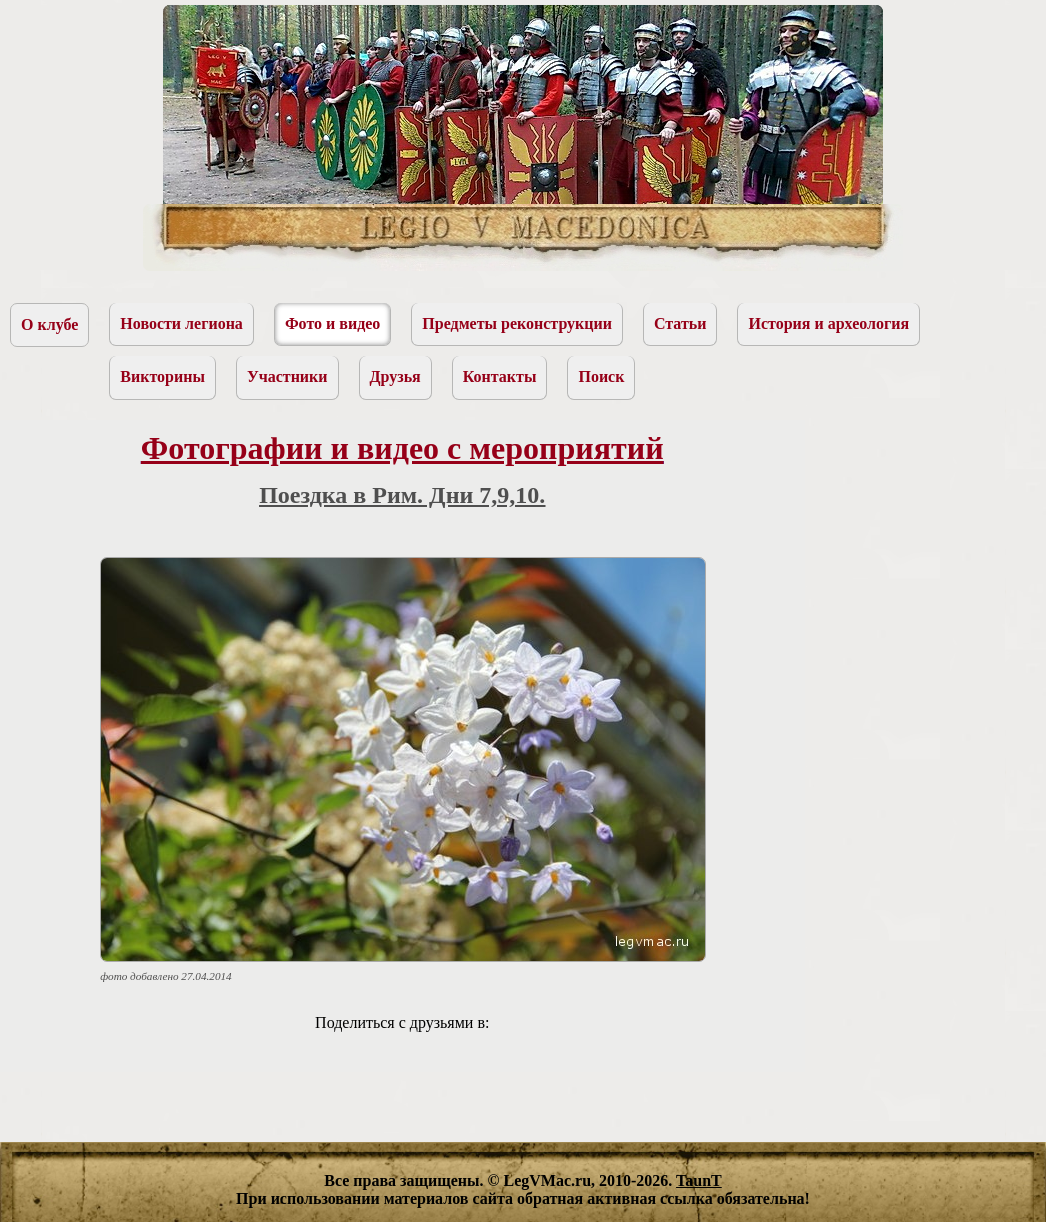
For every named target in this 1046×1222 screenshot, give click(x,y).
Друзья (395, 376)
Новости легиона (181, 323)
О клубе (49, 324)
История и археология (828, 323)
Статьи (680, 323)
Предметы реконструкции (517, 323)
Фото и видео (332, 323)
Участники (287, 376)
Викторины (162, 376)
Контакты (500, 376)
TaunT (699, 1180)
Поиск (601, 376)
